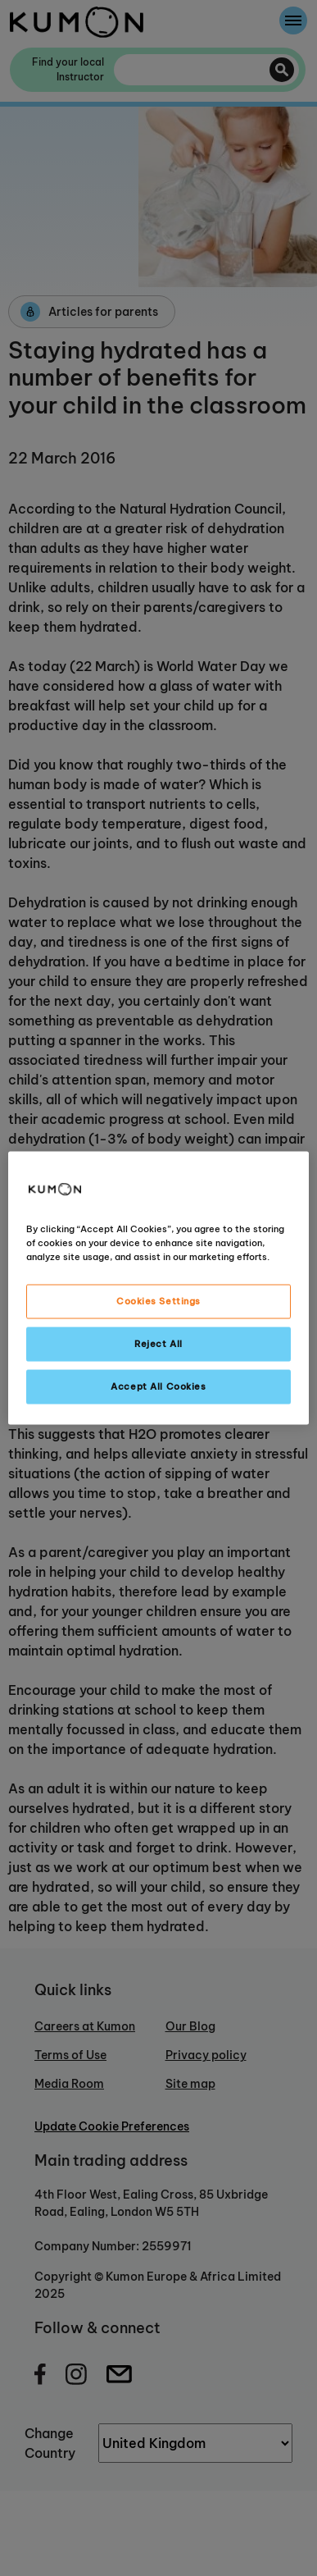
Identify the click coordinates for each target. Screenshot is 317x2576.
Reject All (158, 1344)
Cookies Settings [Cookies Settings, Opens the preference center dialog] (158, 1301)
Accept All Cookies (158, 1386)
